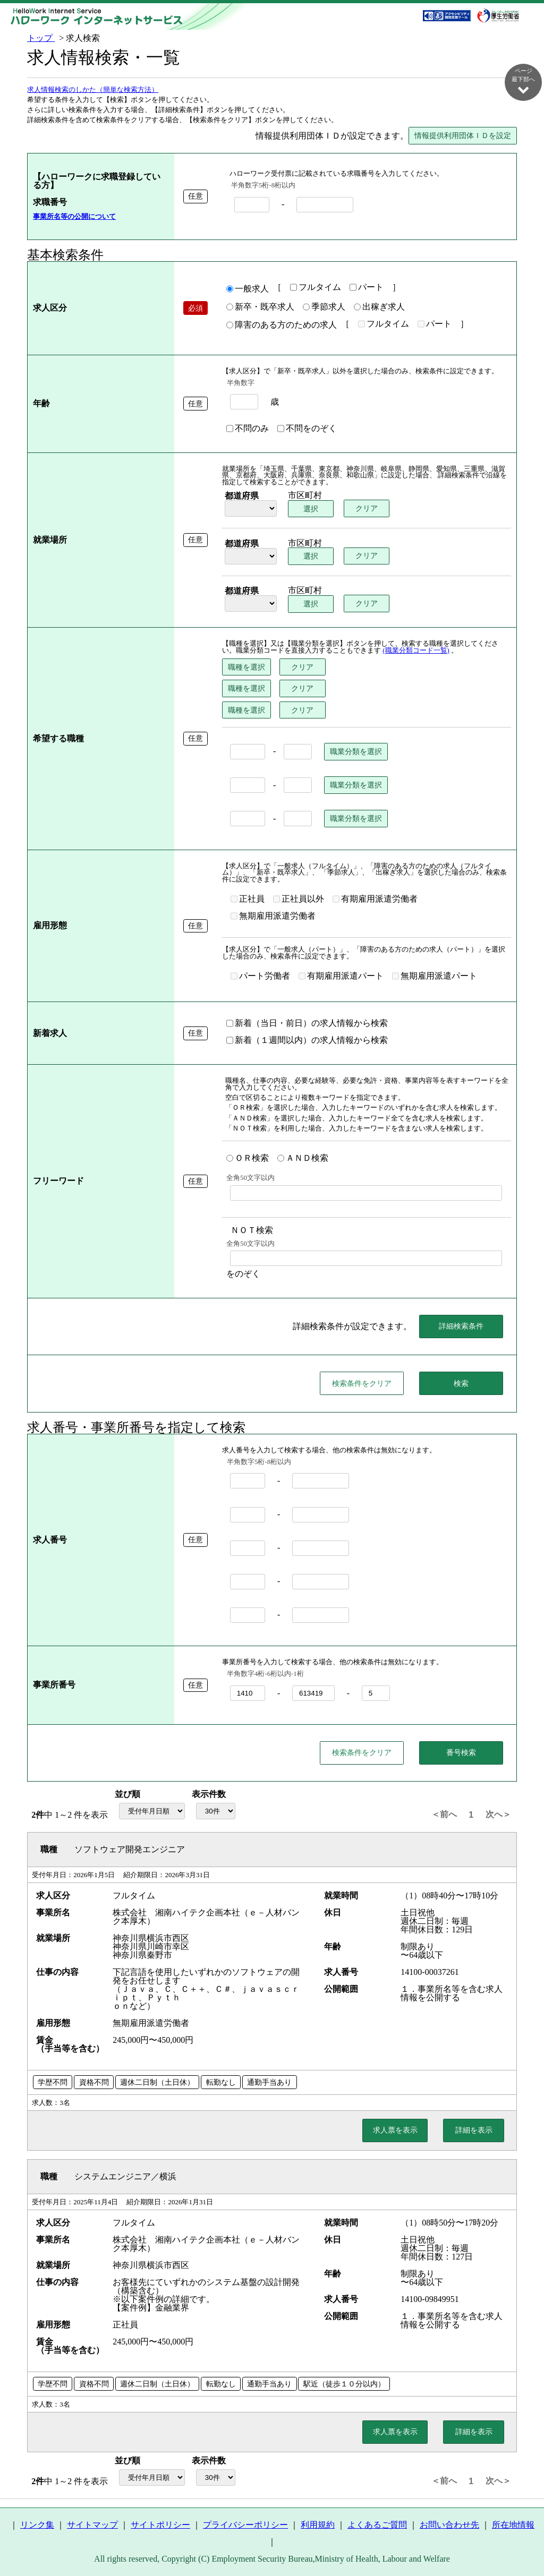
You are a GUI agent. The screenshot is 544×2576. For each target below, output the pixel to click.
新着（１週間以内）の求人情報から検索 (307, 1041)
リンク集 (37, 2525)
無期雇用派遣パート (434, 976)
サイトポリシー (160, 2525)
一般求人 (247, 289)
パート (367, 288)
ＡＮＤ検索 (302, 1158)
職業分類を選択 (356, 752)
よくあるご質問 (377, 2525)
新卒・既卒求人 (260, 307)
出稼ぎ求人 (379, 307)
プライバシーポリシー (245, 2525)
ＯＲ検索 (247, 1158)
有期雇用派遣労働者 (375, 899)
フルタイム (315, 288)
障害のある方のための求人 (281, 325)
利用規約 (318, 2525)
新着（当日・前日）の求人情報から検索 (307, 1024)
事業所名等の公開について (74, 217)
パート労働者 (260, 976)
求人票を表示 (395, 2130)
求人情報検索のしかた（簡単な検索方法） (92, 90)
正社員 (248, 899)
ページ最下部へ (523, 81)
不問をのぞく (307, 429)
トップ (41, 37)
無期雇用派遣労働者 (273, 916)
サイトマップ (92, 2525)
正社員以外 (298, 899)
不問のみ (247, 429)
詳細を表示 (473, 2130)
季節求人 (324, 307)
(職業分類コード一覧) (415, 651)
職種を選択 (246, 667)
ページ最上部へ (523, 2540)
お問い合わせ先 (449, 2525)
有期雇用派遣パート (341, 976)
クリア (366, 508)
